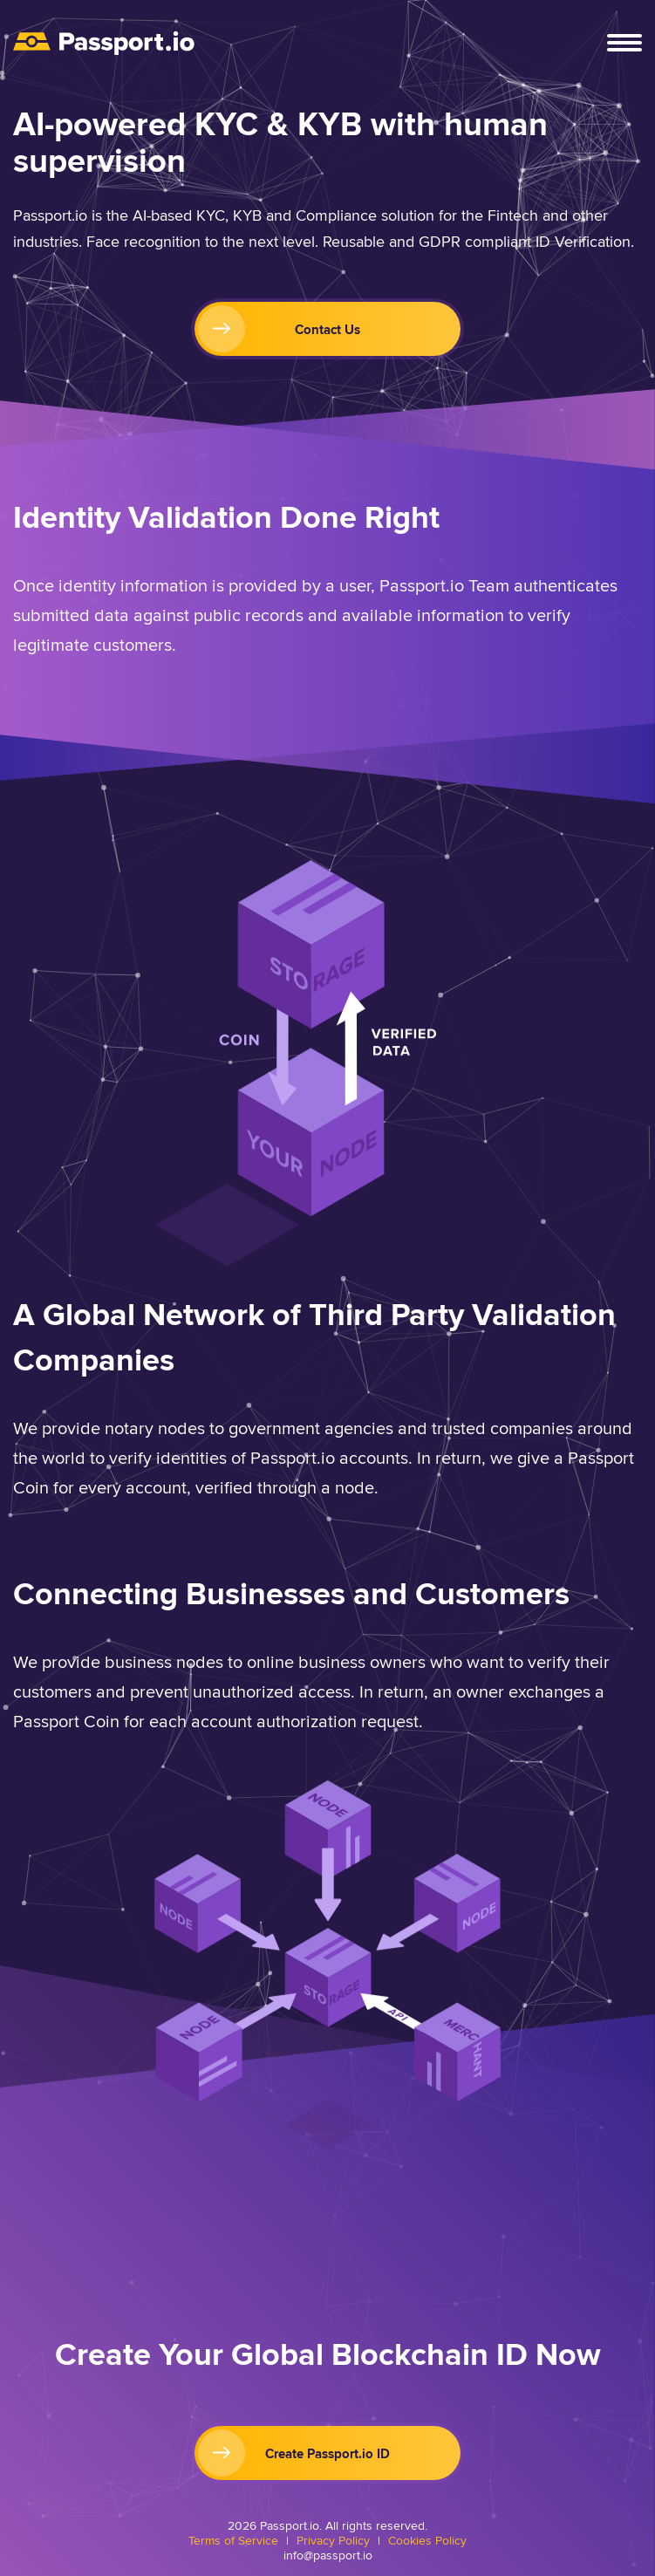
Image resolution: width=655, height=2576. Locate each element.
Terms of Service (233, 2540)
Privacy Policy (333, 2540)
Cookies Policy (427, 2540)
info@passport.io (327, 2555)
